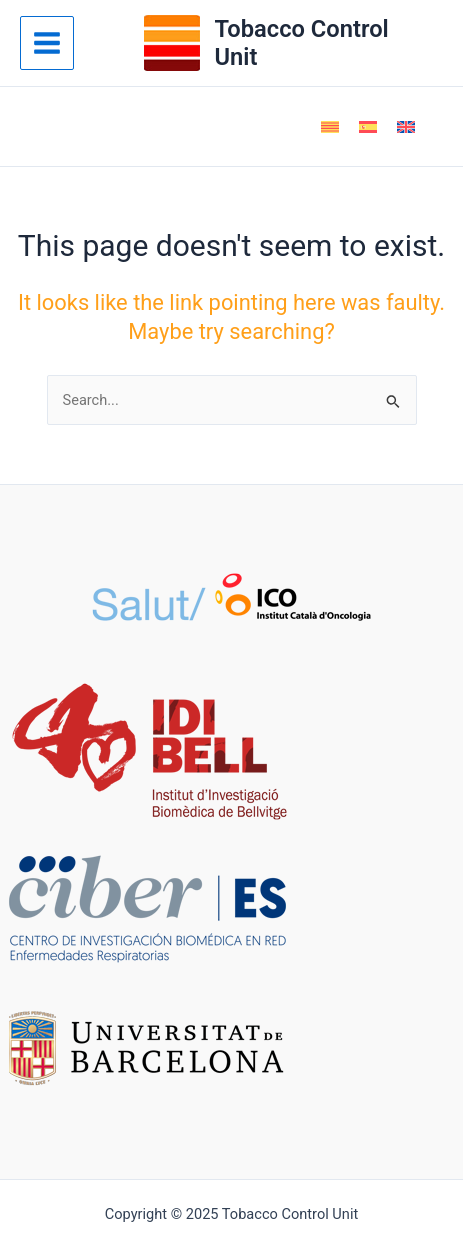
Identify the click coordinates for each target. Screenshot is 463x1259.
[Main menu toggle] (47, 43)
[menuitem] (330, 127)
